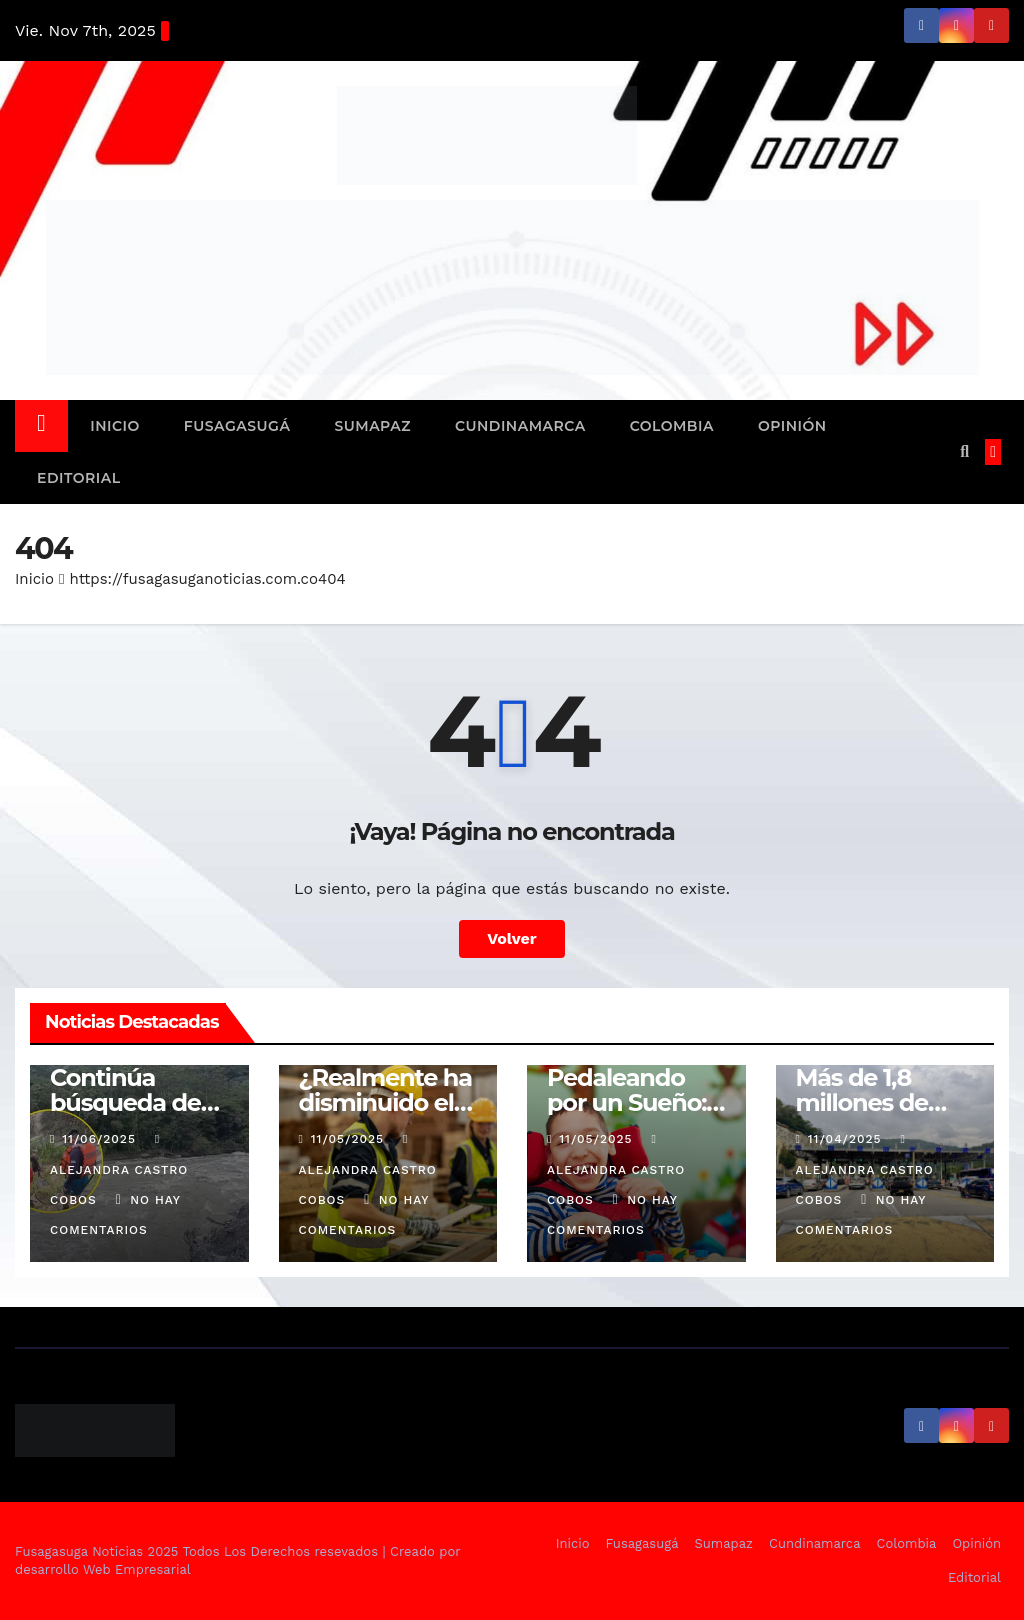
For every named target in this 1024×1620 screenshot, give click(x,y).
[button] (964, 451)
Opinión (792, 426)
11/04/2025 (847, 1139)
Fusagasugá (237, 426)
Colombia (672, 426)
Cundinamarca (520, 426)
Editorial (79, 478)
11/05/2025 (350, 1139)
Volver (512, 938)
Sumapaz (372, 426)
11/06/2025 (101, 1139)
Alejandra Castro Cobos (119, 1170)
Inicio (115, 426)
